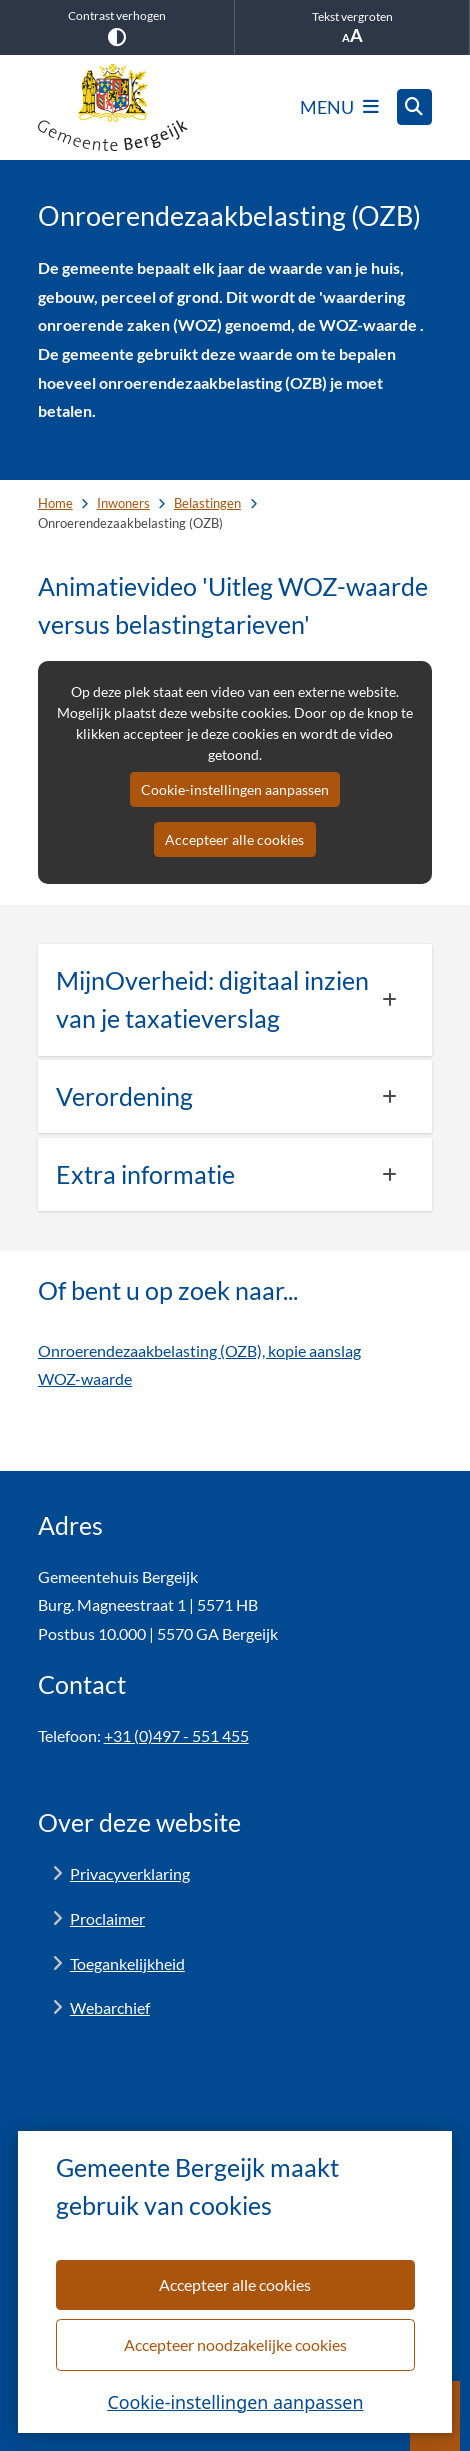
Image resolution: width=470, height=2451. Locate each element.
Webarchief (110, 2007)
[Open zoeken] (415, 107)
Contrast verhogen (117, 27)
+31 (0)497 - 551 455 (176, 1735)
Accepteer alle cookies (235, 2283)
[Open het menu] (339, 107)
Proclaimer (107, 1918)
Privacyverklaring (130, 1873)
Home (55, 503)
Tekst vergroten (352, 27)
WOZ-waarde (85, 1378)
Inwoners (123, 503)
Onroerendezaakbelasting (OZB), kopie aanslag (199, 1350)
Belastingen (207, 503)
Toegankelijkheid (127, 1963)
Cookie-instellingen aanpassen (235, 2401)
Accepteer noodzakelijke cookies (234, 2343)
